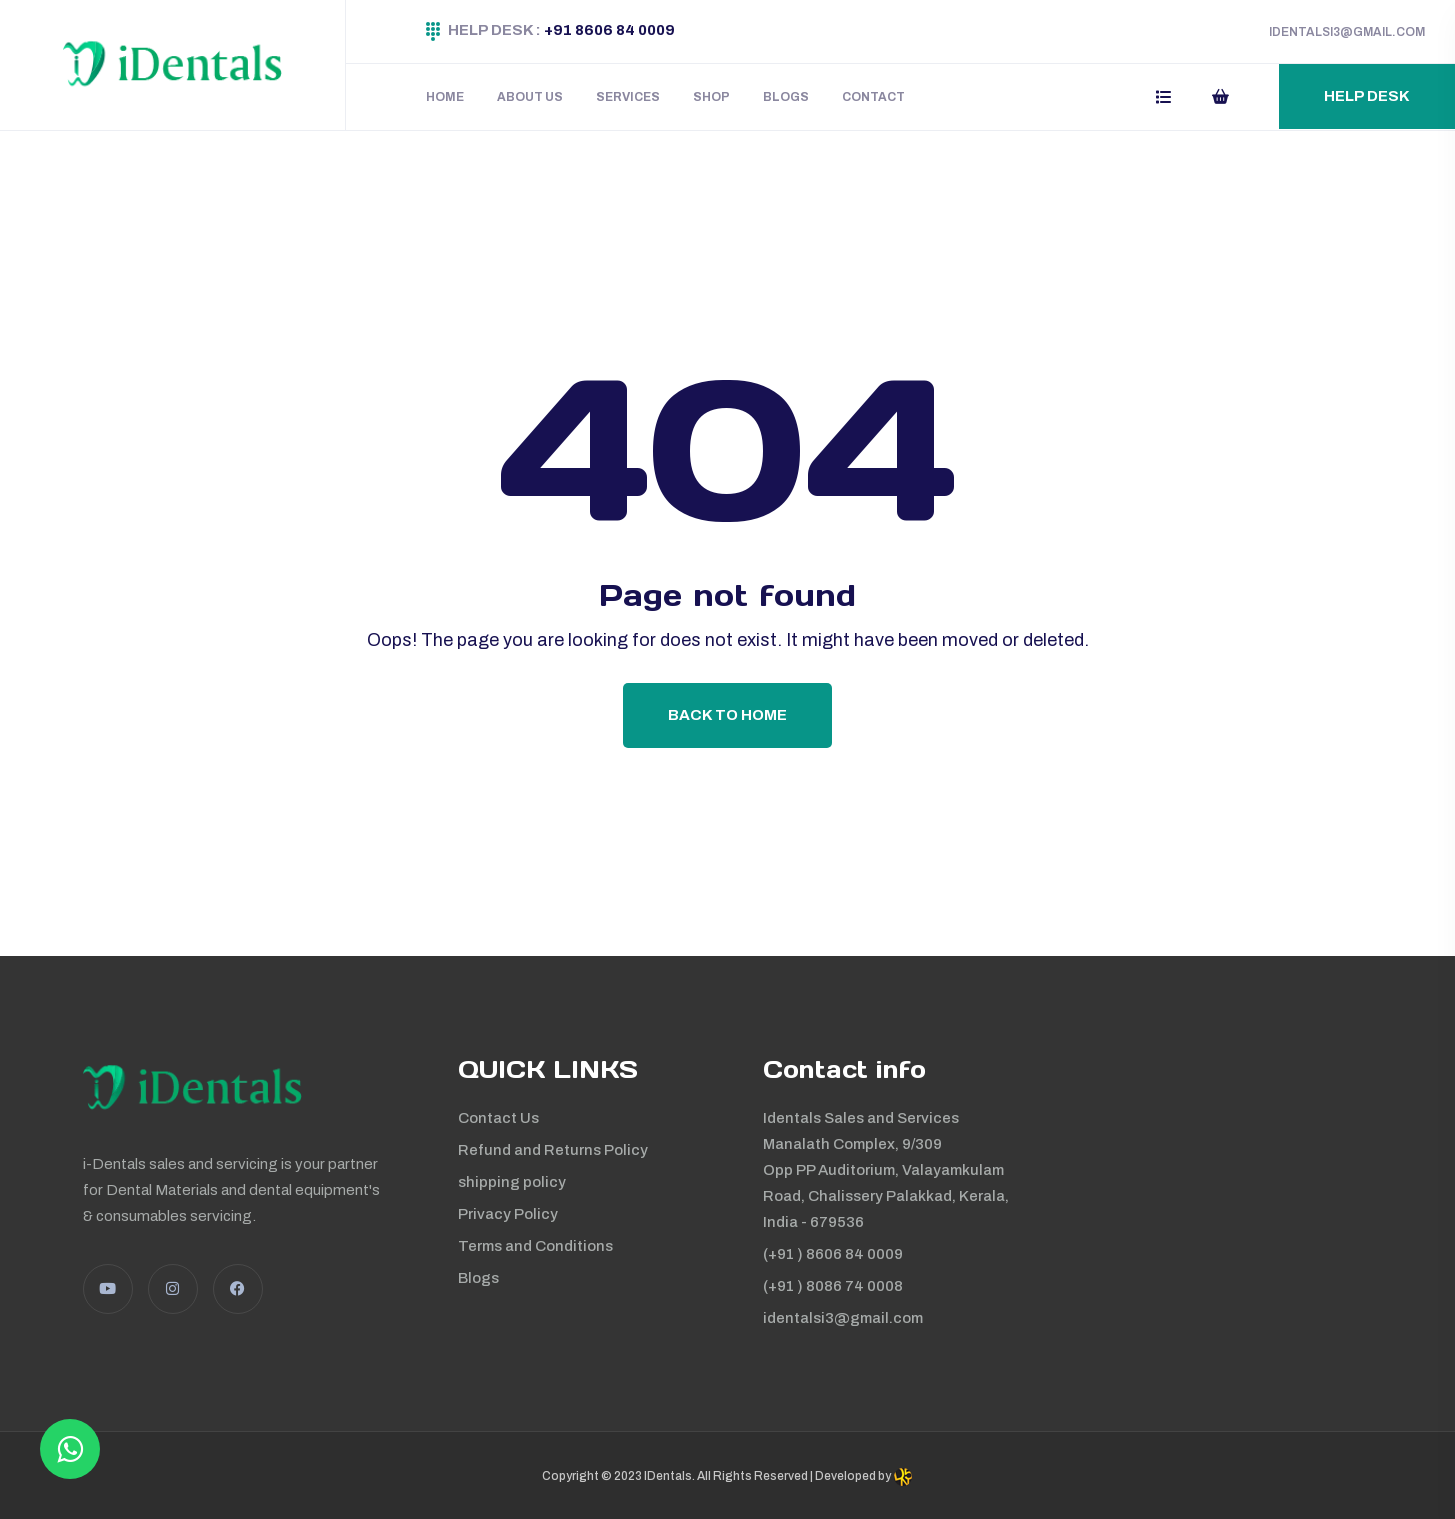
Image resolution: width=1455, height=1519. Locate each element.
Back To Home (727, 715)
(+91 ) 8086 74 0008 (833, 1286)
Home (445, 97)
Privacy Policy (508, 1214)
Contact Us (498, 1118)
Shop (711, 97)
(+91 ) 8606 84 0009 (833, 1254)
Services (628, 97)
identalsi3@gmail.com (843, 1318)
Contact (873, 97)
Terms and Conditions (535, 1246)
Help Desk (1367, 96)
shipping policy (512, 1182)
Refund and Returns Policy (553, 1150)
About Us (530, 97)
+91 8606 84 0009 (609, 30)
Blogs (786, 97)
